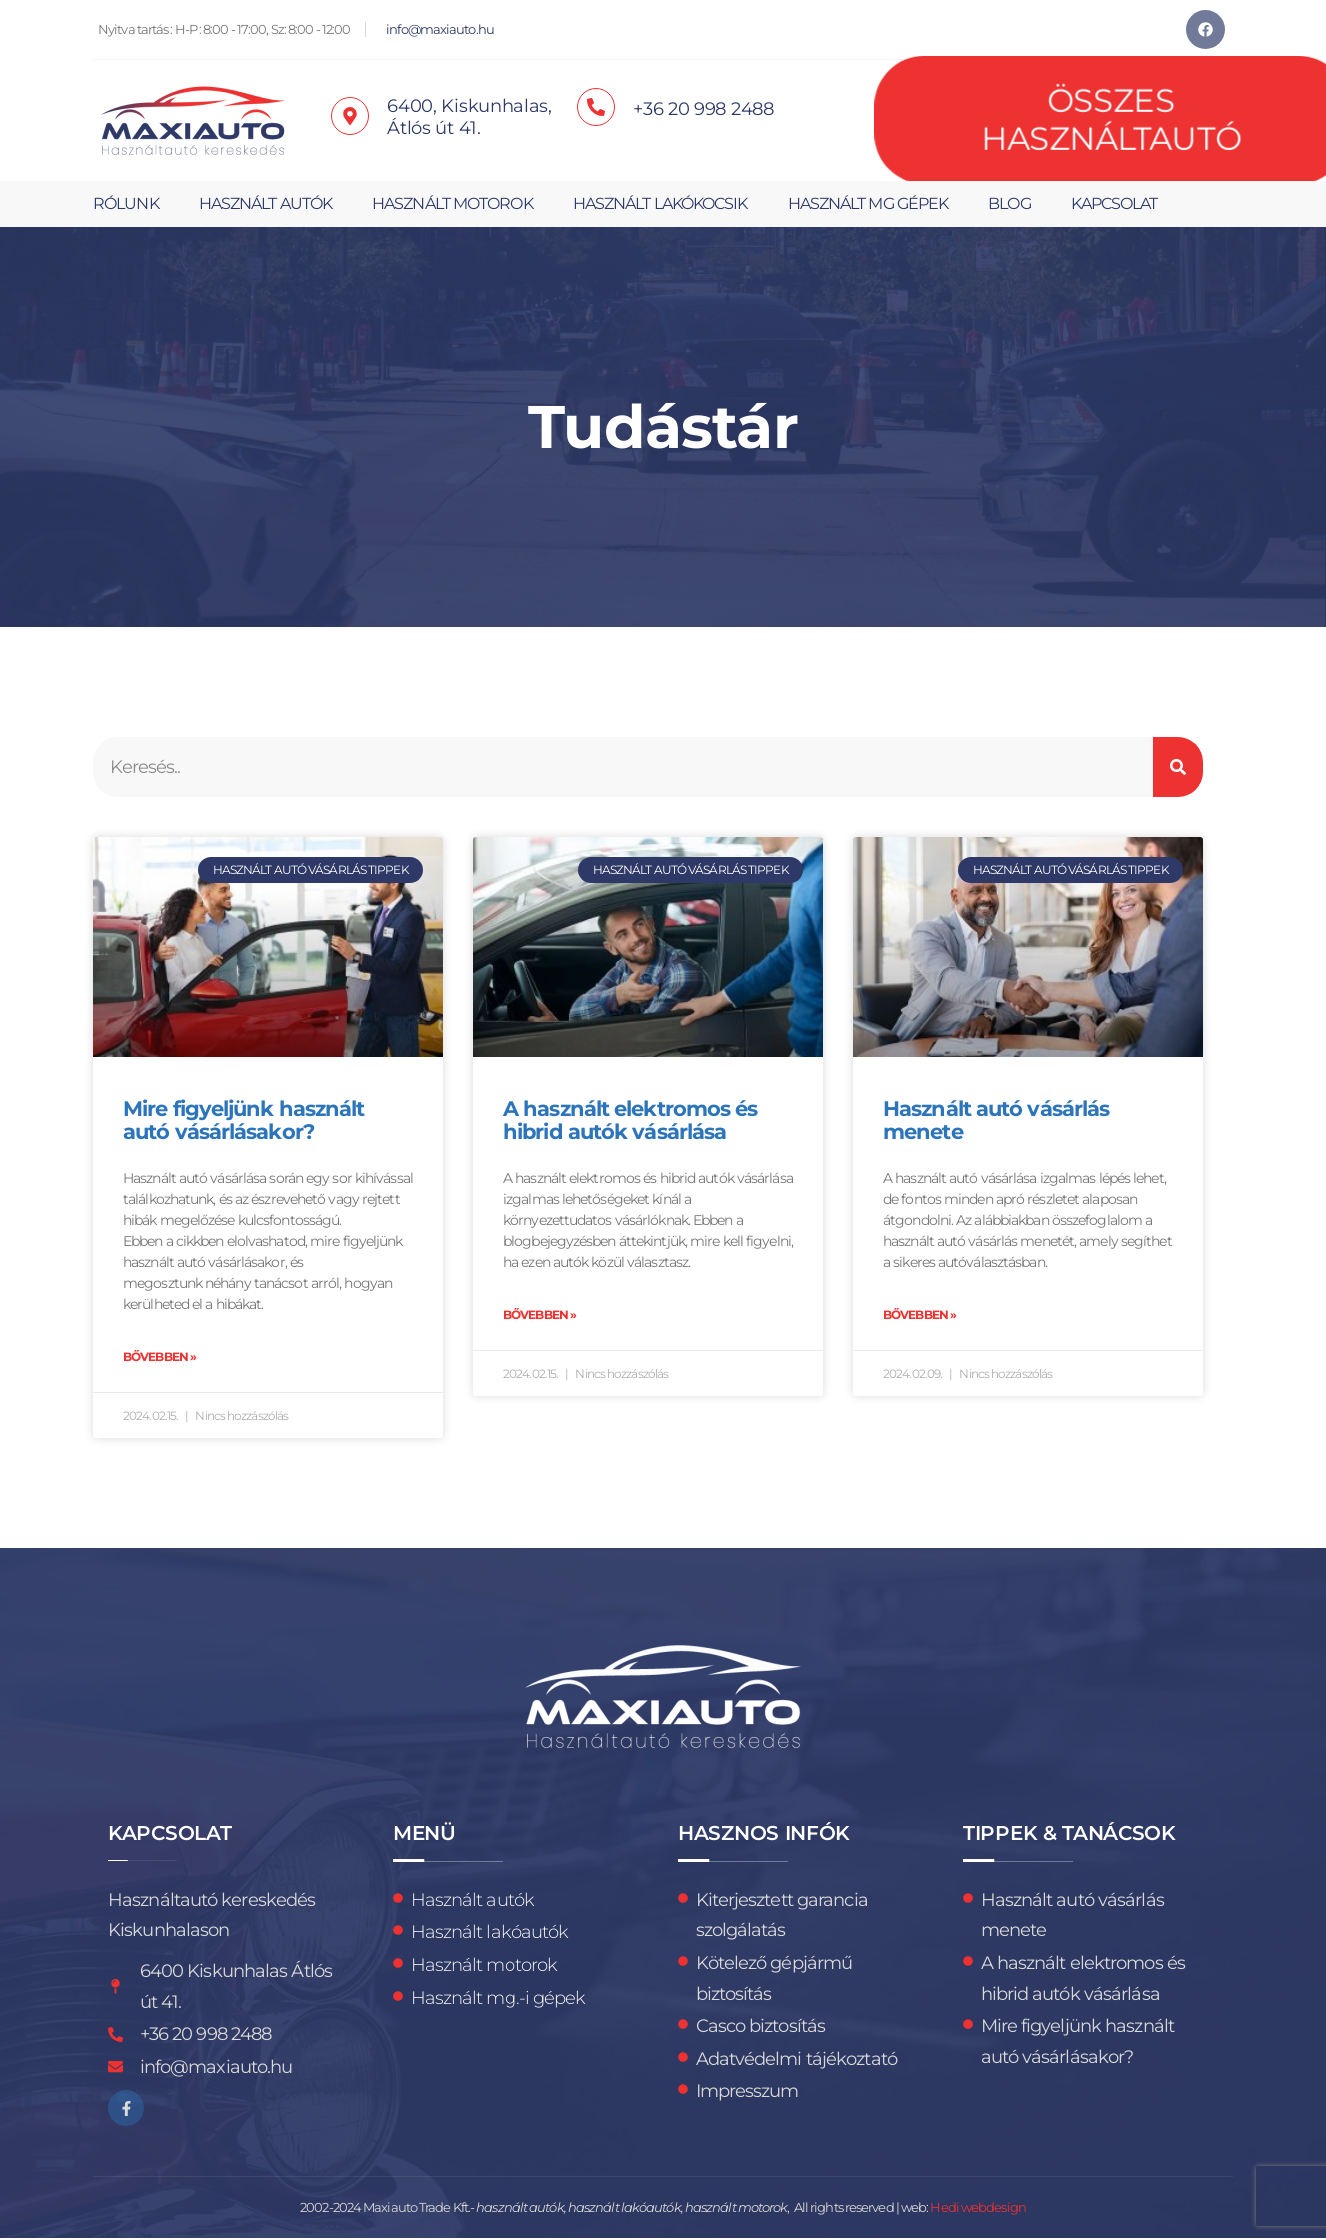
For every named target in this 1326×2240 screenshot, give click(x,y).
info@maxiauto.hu (440, 29)
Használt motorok (452, 203)
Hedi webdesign (977, 2209)
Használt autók (265, 203)
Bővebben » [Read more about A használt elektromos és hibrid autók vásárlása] (539, 1315)
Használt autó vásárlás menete (996, 1121)
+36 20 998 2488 (703, 109)
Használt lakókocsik (660, 203)
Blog (1009, 203)
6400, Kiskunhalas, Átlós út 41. (469, 117)
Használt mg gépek (868, 203)
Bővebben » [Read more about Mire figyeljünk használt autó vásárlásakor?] (159, 1357)
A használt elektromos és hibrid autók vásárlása (630, 1121)
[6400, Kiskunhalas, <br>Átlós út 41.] (350, 116)
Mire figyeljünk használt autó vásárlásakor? (243, 1121)
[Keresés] (1178, 767)
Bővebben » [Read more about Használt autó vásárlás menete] (919, 1315)
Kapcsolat (1114, 203)
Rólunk (126, 203)
